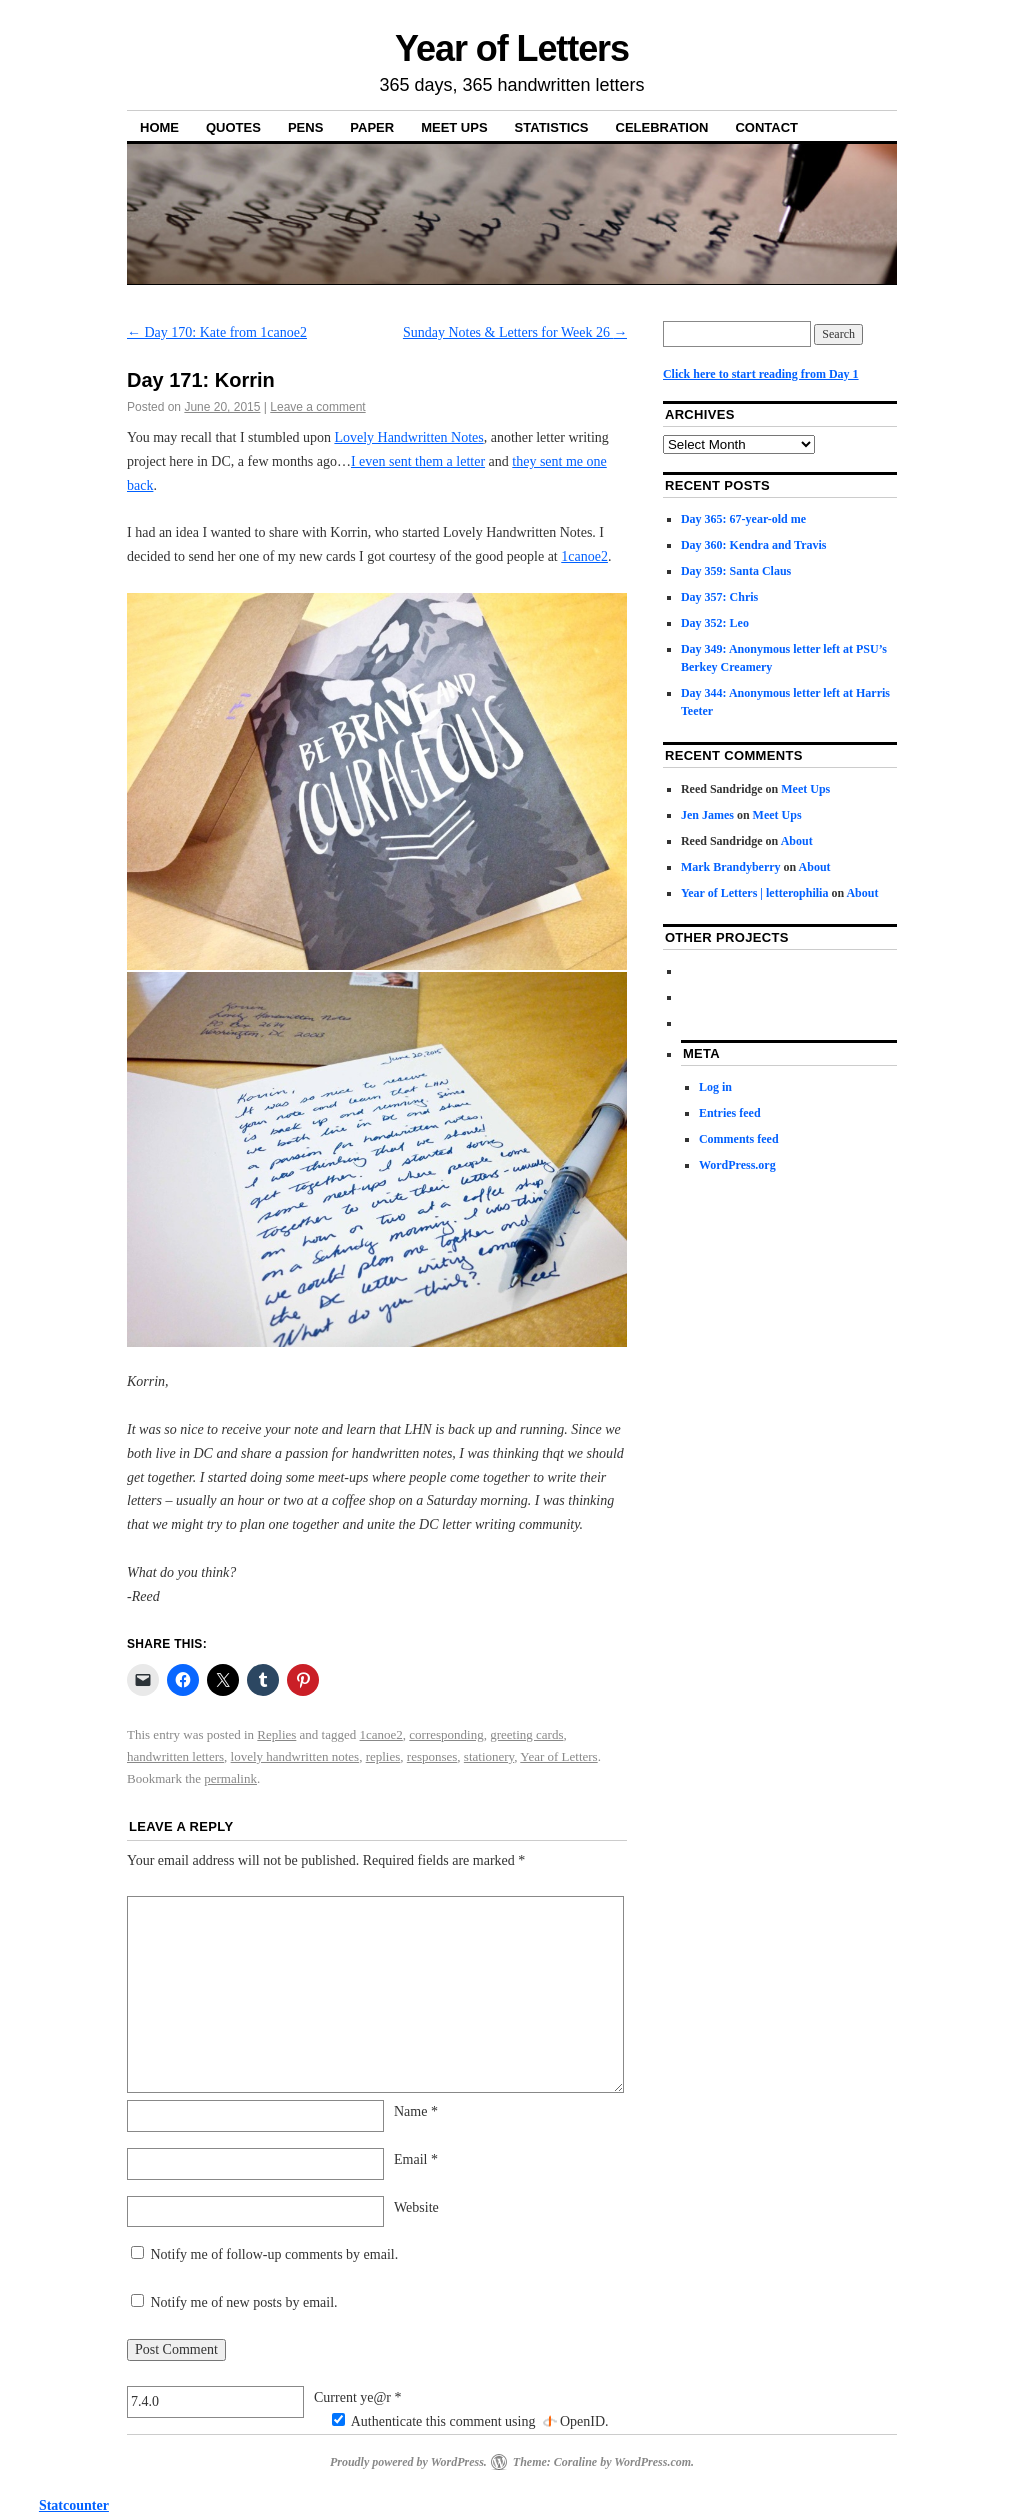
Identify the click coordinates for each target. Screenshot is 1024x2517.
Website (416, 2207)
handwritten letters (175, 1756)
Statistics (552, 127)
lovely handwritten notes (295, 1756)
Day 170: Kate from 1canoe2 (217, 332)
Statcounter (74, 2505)
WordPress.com (652, 2462)
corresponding (446, 1734)
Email (416, 2159)
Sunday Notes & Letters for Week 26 (515, 332)
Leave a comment (317, 407)
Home (159, 127)
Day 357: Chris (719, 597)
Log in (715, 1087)
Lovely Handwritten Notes (408, 437)
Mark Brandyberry (731, 867)
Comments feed (739, 1139)
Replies (276, 1734)
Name (416, 2111)
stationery (489, 1756)
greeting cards (526, 1734)
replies (383, 1756)
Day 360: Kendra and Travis (754, 545)
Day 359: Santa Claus (736, 571)
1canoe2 (584, 556)
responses (432, 1756)
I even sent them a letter (418, 461)
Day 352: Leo (715, 623)
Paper (372, 127)
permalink (230, 1778)
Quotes (233, 127)
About (797, 841)
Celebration (662, 127)
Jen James (707, 815)
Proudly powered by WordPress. (408, 2462)
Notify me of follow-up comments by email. (275, 2254)
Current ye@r (358, 2397)
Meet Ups (454, 127)
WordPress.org (737, 1165)
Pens (305, 127)
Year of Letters (512, 48)
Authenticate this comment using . (470, 2421)
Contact (766, 127)
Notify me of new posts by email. (244, 2302)
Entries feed (730, 1113)
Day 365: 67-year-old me (743, 519)
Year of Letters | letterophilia (755, 893)
